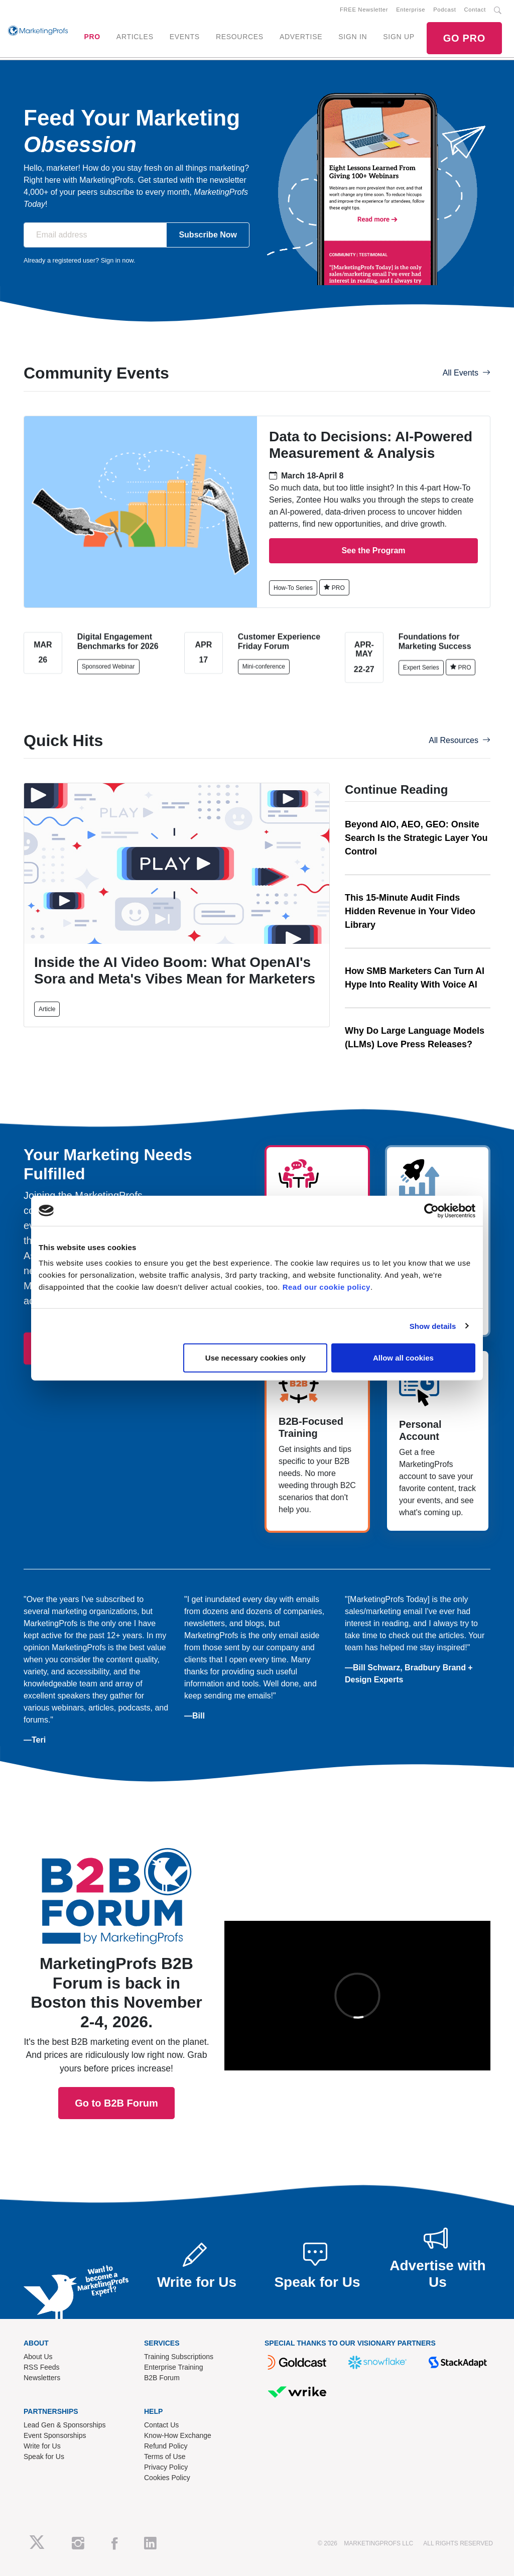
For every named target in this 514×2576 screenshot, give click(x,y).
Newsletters (42, 2378)
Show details (433, 1325)
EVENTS (185, 37)
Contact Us (161, 2425)
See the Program (373, 550)
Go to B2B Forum (116, 1965)
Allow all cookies (403, 1358)
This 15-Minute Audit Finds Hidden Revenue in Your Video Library (410, 911)
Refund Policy (165, 2446)
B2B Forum (162, 2378)
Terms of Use (164, 2456)
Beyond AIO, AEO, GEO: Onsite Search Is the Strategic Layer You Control (416, 837)
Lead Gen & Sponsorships (64, 2425)
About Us (38, 2357)
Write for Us (42, 2446)
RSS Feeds (42, 2367)
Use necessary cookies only (255, 1358)
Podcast (444, 10)
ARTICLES (135, 37)
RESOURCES (240, 37)
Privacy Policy (166, 2467)
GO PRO (464, 38)
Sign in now (117, 260)
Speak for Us (44, 2456)
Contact (475, 10)
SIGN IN (352, 37)
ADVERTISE (301, 37)
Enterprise (410, 10)
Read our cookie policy (326, 1287)
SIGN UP (398, 37)
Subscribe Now (208, 234)
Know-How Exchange (177, 2435)
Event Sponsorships (55, 2435)
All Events (466, 373)
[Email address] (95, 235)
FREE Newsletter (364, 10)
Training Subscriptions (178, 2357)
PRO (92, 37)
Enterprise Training (173, 2367)
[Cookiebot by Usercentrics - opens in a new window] (431, 1210)
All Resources (459, 740)
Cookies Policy (167, 2478)
